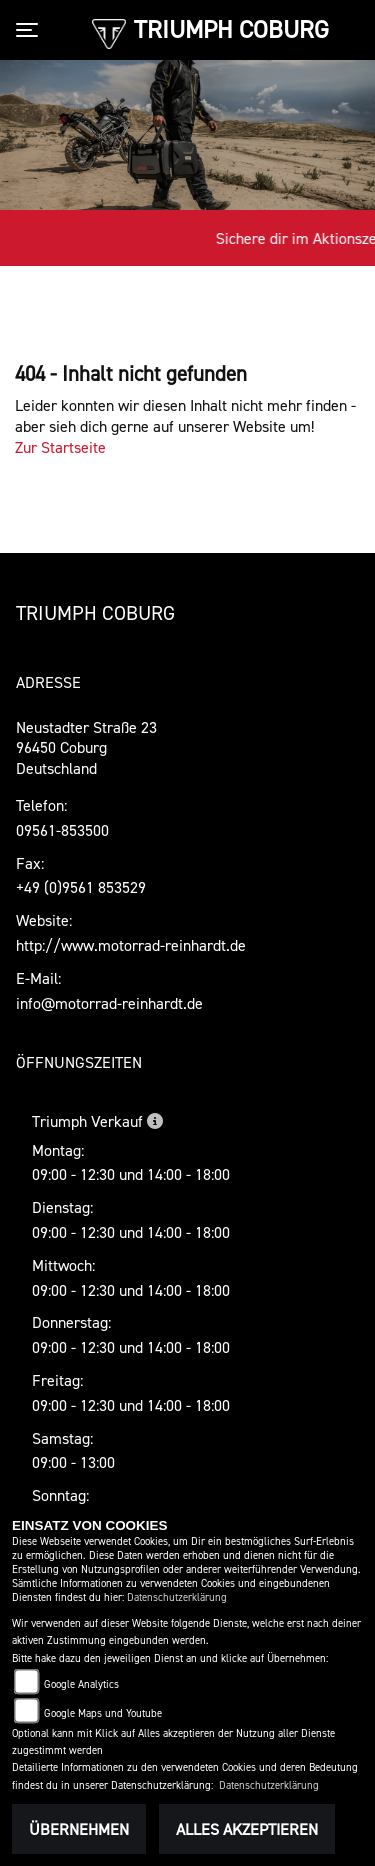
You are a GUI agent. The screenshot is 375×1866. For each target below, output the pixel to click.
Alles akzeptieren (247, 1829)
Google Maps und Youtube (103, 1713)
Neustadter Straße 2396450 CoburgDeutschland (86, 748)
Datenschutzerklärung (177, 1597)
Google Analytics (81, 1684)
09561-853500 (62, 830)
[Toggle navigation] (31, 30)
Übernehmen (79, 1829)
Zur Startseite (60, 447)
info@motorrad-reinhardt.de (109, 1003)
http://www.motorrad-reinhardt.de (131, 945)
